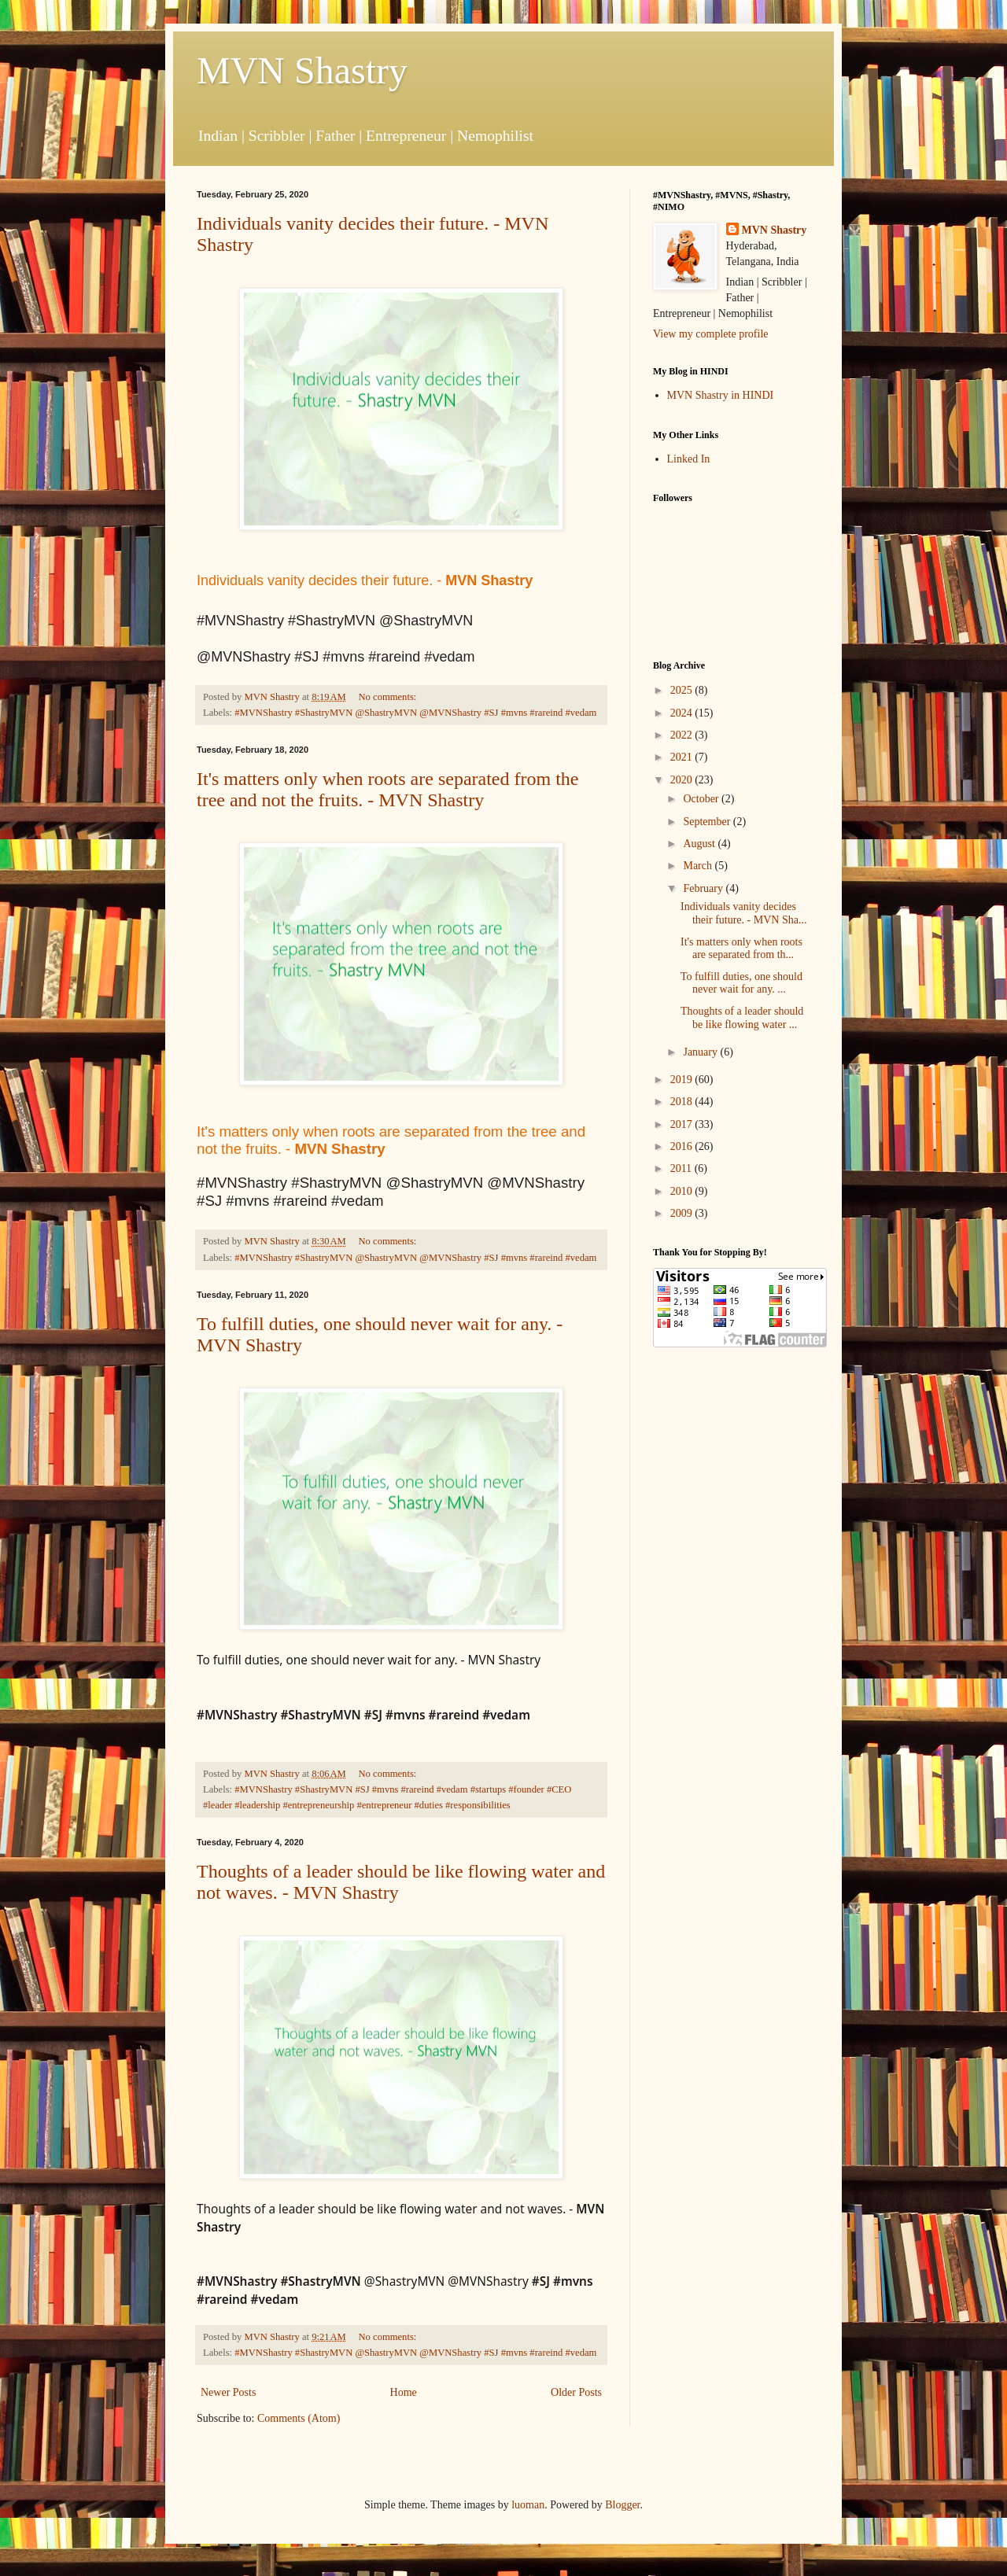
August (700, 843)
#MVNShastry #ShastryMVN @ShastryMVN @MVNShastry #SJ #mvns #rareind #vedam (415, 712)
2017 (682, 1124)
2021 (682, 757)
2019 (682, 1079)
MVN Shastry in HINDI (720, 395)
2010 (682, 1191)
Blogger (622, 2505)
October (702, 799)
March (698, 866)
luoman (527, 2505)
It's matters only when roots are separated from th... (741, 948)
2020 (682, 780)
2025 (682, 690)
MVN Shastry (302, 70)
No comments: (389, 696)
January (701, 1052)
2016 (682, 1146)
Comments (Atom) (298, 2418)
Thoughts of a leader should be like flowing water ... (742, 1017)
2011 (682, 1168)
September (707, 821)
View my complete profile (711, 334)
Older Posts (576, 2392)
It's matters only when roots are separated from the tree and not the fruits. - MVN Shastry (388, 789)
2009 (682, 1213)
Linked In (688, 459)
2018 (682, 1101)
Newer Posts (228, 2392)
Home (403, 2392)
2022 (682, 735)
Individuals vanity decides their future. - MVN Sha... (743, 913)
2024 (682, 713)
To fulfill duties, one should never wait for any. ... (741, 983)
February (704, 888)
